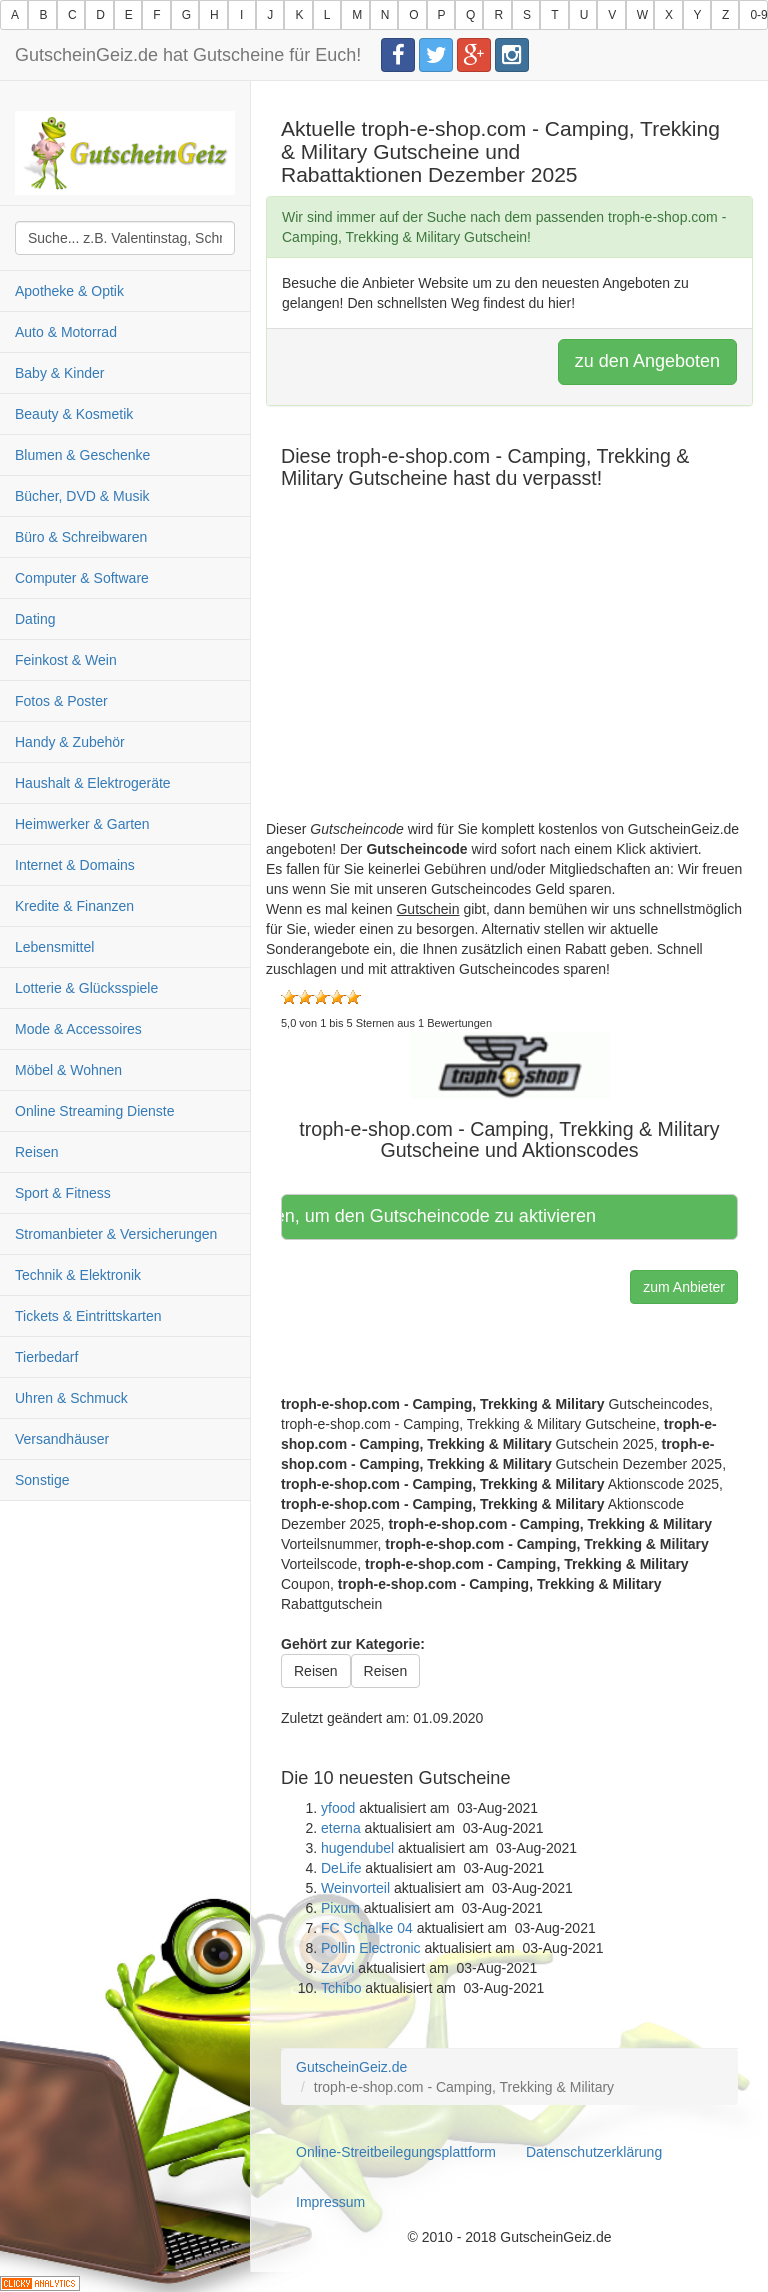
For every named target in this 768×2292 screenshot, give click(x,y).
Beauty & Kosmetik (74, 414)
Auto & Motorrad (66, 332)
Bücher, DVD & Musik (82, 496)
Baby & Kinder (60, 373)
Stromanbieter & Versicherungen (116, 1234)
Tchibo (341, 1988)
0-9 (758, 15)
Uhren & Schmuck (71, 1398)
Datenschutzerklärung (594, 2152)
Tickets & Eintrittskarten (88, 1316)
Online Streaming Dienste (95, 1111)
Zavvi (337, 1968)
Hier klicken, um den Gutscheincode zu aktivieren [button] (442, 1216)
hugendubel (357, 1848)
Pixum (340, 1908)
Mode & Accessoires (78, 1029)
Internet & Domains (75, 865)
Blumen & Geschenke (82, 455)
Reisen (37, 1152)
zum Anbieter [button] (684, 1287)
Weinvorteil (355, 1888)
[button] (510, 1064)
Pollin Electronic (371, 1948)
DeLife (341, 1868)
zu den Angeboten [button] (647, 361)
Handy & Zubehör (70, 742)
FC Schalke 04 (367, 1928)
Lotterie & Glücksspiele (86, 988)
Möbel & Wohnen (68, 1070)
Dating (35, 619)
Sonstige (42, 1480)
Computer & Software (82, 578)
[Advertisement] (509, 679)
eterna (341, 1828)
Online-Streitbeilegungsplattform (396, 2152)
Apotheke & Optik (69, 291)
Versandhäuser (62, 1439)
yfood (338, 1808)
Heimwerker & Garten (82, 824)
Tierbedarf (46, 1357)
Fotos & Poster (61, 701)
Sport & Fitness (63, 1193)
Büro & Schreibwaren (81, 537)
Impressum (330, 2202)
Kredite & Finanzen (74, 906)
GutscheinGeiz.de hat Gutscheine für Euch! (188, 55)
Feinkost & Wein (66, 660)
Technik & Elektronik (78, 1275)
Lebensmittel (54, 947)
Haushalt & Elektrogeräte (93, 783)
